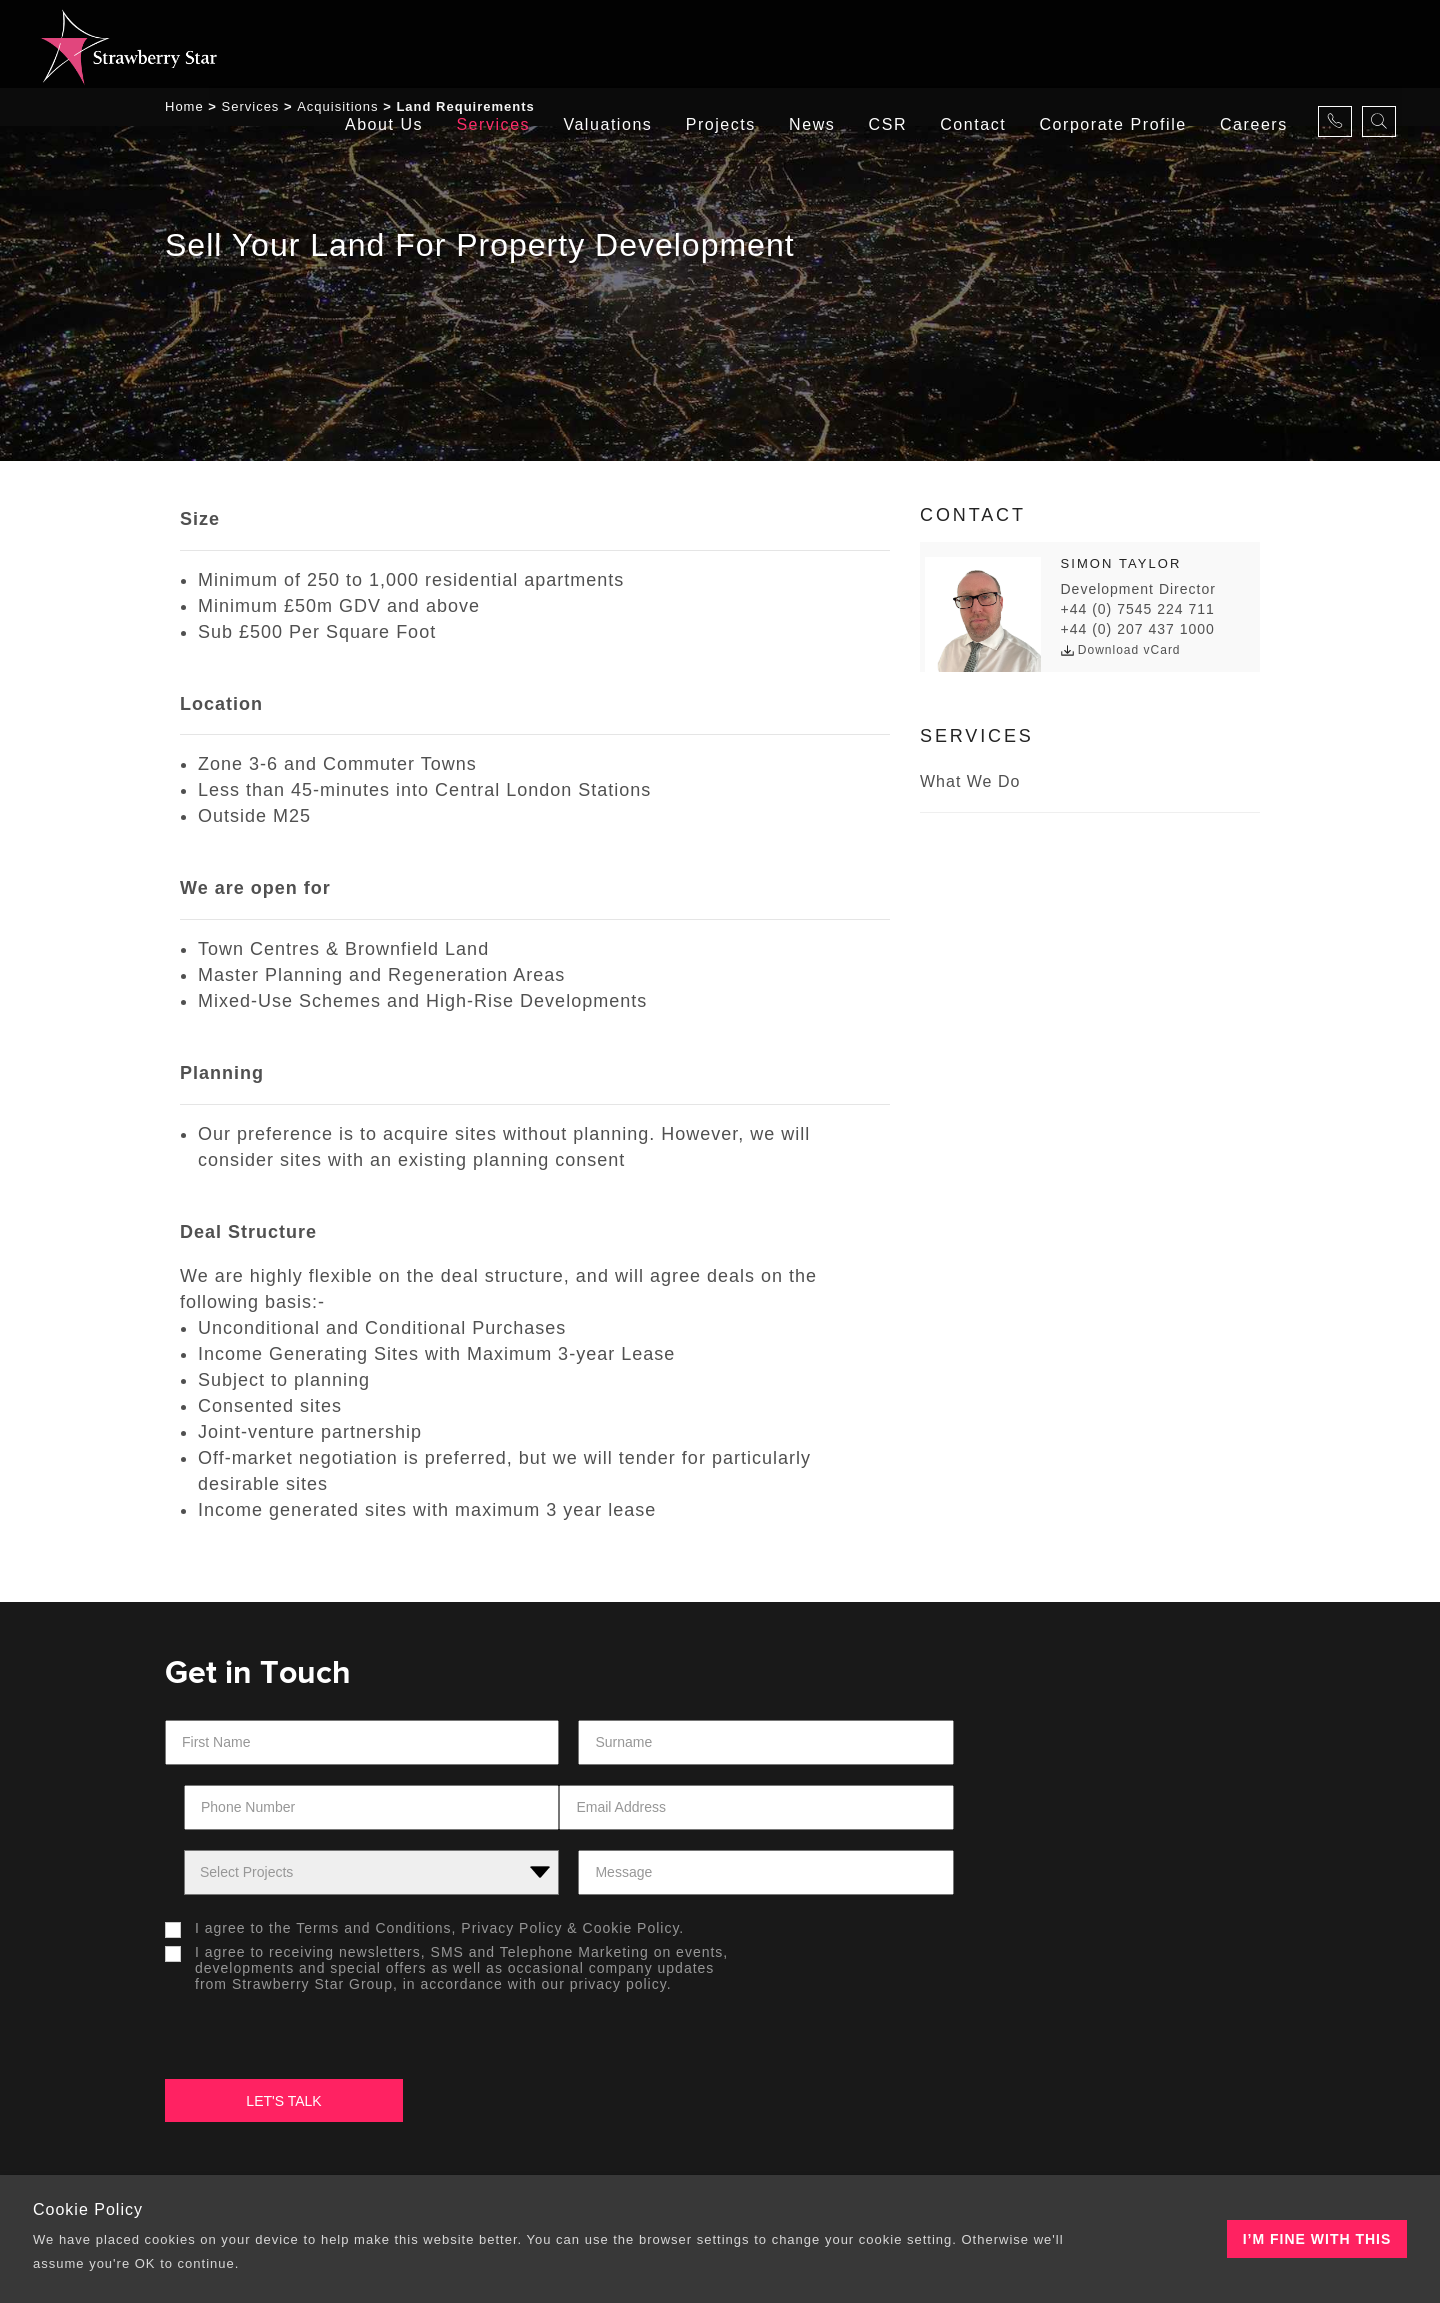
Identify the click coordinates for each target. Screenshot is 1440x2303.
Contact (971, 44)
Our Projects (806, 2046)
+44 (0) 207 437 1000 (1138, 632)
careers (1253, 44)
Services (483, 44)
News (806, 44)
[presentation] (837, 1885)
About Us (373, 44)
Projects (713, 44)
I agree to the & (429, 1868)
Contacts (1063, 2046)
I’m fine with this (1317, 2239)
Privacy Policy (511, 1868)
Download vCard (1121, 653)
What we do (970, 784)
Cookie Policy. (634, 1868)
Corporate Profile (1111, 44)
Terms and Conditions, (376, 1868)
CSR (883, 44)
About (215, 2046)
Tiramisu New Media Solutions (1030, 2165)
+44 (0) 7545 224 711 (1138, 612)
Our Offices (523, 2046)
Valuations (599, 44)
